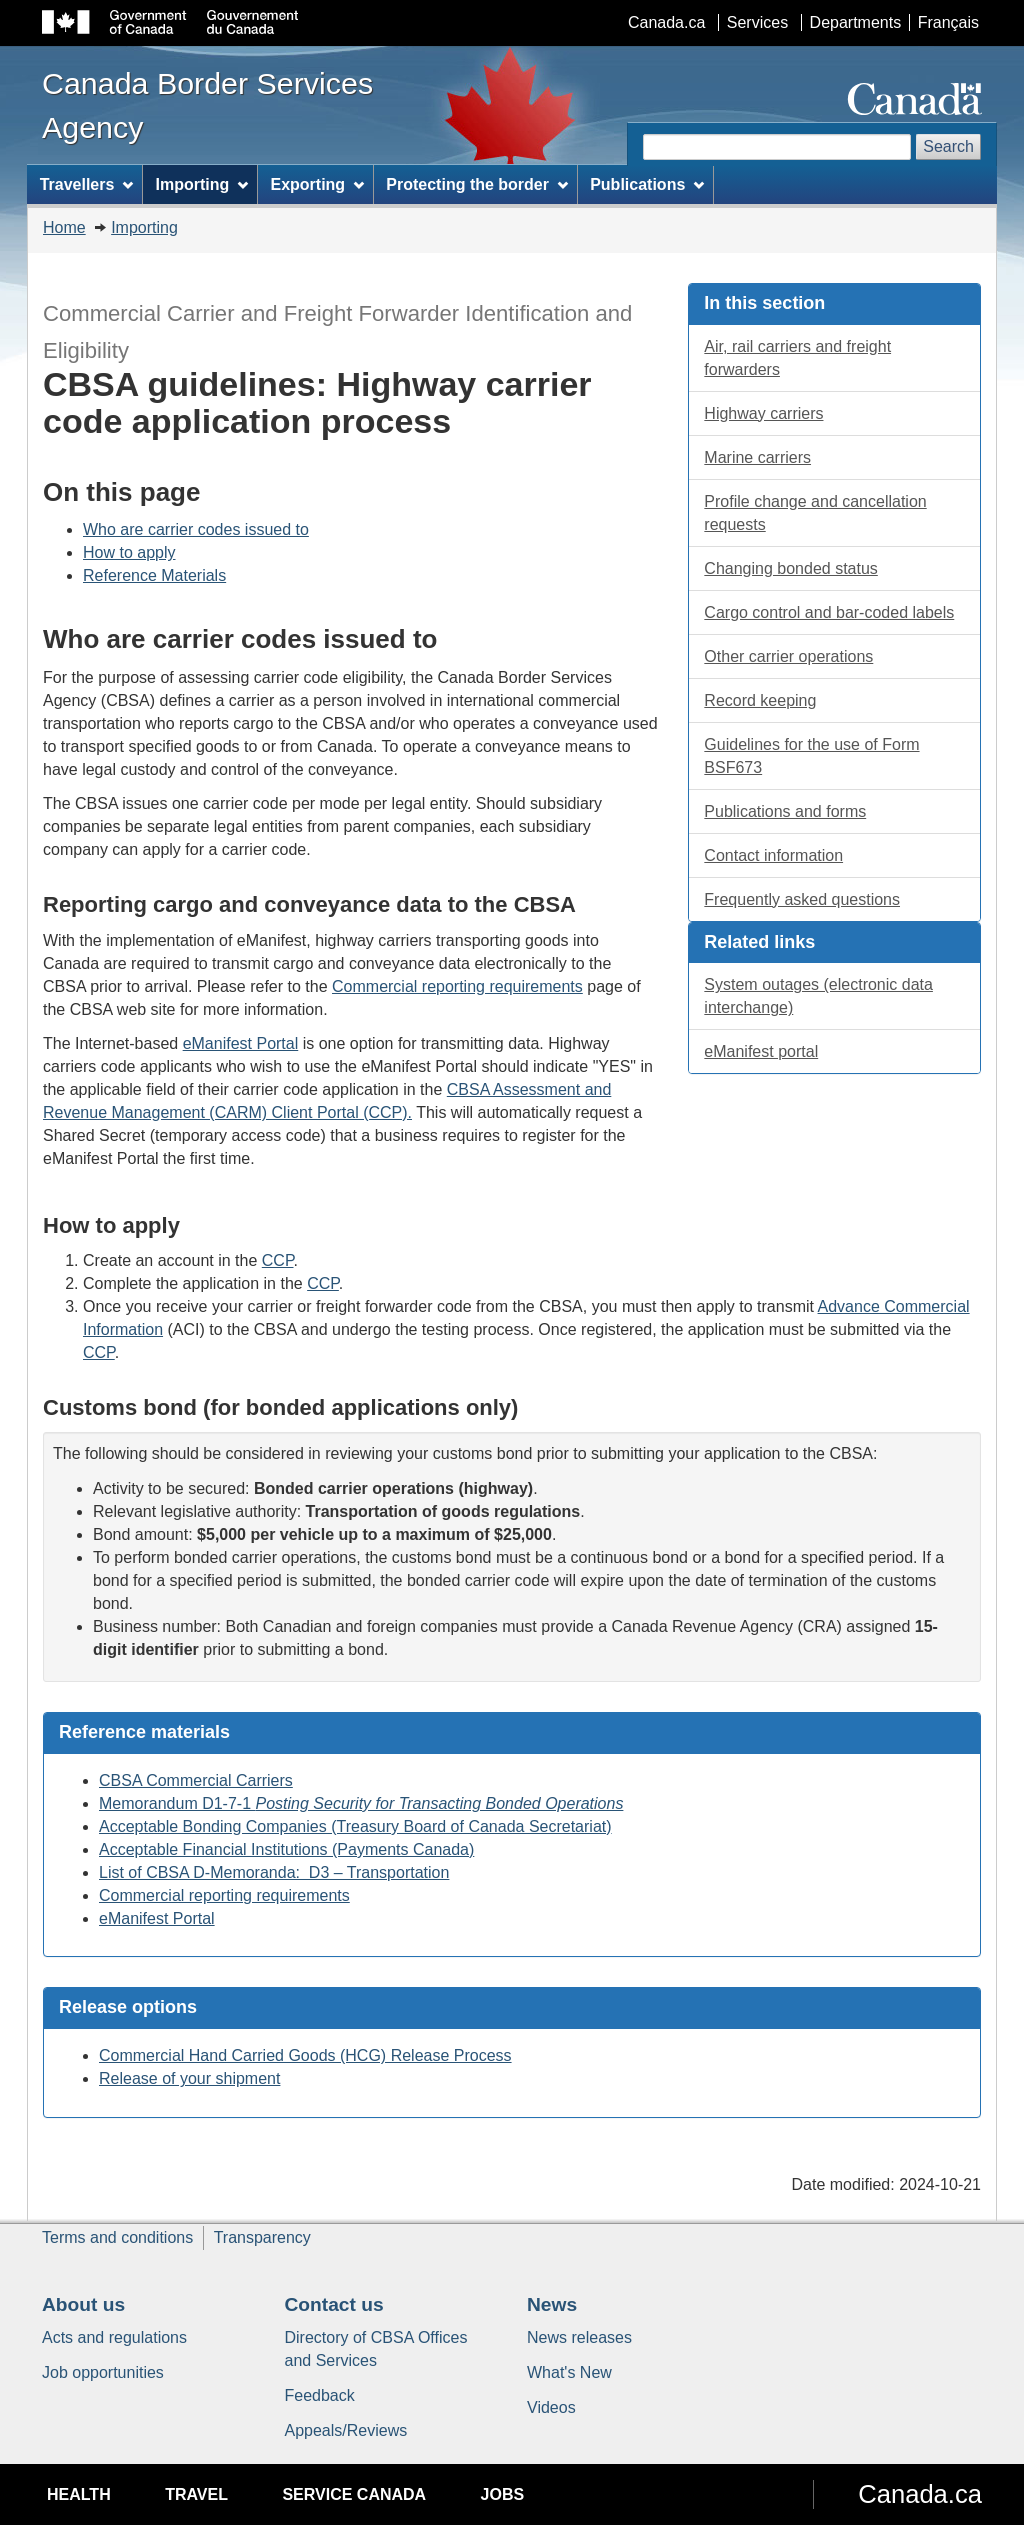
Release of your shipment (189, 2078)
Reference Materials (154, 575)
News (552, 2304)
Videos (551, 2407)
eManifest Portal (241, 1043)
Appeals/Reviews (346, 2430)
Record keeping (760, 700)
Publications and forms (785, 811)
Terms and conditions (117, 2237)
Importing (144, 227)
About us (83, 2304)
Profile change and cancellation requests (815, 513)
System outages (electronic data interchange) (818, 996)
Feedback (320, 2395)
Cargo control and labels (829, 612)
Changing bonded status (790, 568)
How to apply (129, 552)
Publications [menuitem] (647, 184)
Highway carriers (763, 413)
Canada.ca (666, 22)
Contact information (773, 855)
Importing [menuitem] (202, 184)
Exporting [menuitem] (317, 184)
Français (948, 22)
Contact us (334, 2304)
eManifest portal (761, 1051)
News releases (579, 2337)
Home (64, 227)
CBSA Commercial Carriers (196, 1780)
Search (948, 146)
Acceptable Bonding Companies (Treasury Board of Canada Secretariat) (355, 1826)
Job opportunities (103, 2372)
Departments (856, 22)
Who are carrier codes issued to (196, 529)
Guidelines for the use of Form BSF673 (811, 756)
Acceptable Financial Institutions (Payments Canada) (286, 1849)
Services (757, 22)
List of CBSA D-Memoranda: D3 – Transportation (274, 1872)
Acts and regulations (114, 2337)
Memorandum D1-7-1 (361, 1803)
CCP (278, 1260)
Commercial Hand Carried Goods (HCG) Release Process (305, 2055)
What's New (569, 2372)
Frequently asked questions (802, 899)
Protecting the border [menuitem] (477, 184)
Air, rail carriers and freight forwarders (797, 358)
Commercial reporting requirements (457, 986)
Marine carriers (757, 457)
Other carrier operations (788, 656)
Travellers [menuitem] (87, 184)
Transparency (262, 2237)
